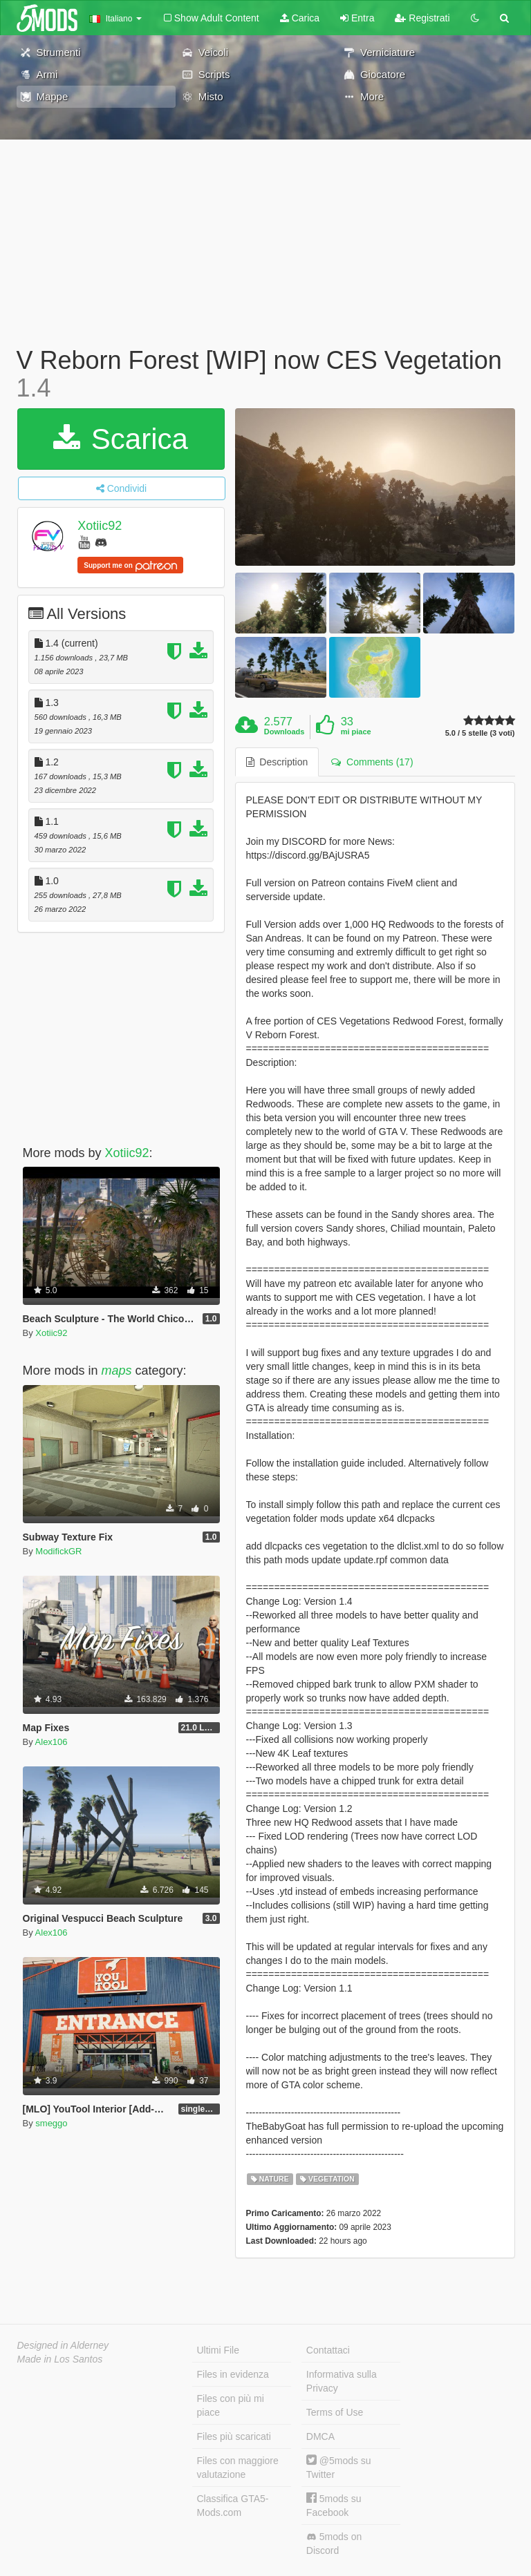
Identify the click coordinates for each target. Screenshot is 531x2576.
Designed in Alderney (63, 2345)
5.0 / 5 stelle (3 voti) (480, 733)
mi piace (356, 731)
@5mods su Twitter (338, 2467)
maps (117, 1370)
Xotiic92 (99, 526)
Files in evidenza (233, 2374)
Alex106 (51, 1742)
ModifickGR (58, 1551)
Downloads (284, 731)
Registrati (422, 17)
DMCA (320, 2436)
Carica (299, 17)
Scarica (120, 439)
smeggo (51, 2123)
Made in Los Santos (60, 2359)
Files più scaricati (234, 2436)
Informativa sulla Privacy (341, 2381)
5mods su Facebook (334, 2505)
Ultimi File (218, 2350)
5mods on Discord (334, 2543)
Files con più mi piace (230, 2405)
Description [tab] (277, 761)
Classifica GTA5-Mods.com (233, 2505)
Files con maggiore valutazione (238, 2467)
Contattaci (328, 2350)
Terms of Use (334, 2412)
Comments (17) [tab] (372, 761)
